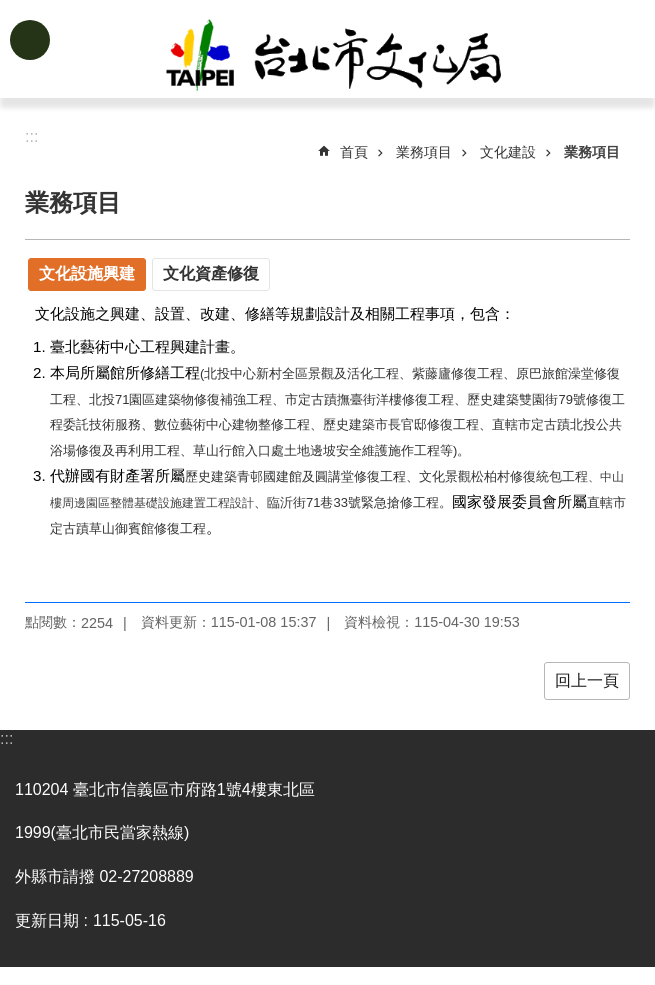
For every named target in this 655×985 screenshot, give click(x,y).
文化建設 (508, 152)
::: (6, 738)
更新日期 (47, 920)
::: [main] (31, 136)
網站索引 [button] (30, 40)
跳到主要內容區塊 (10, 10)
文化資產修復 (211, 273)
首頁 (354, 152)
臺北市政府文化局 (359, 58)
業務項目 (424, 152)
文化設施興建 (87, 273)
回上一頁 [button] (587, 680)
